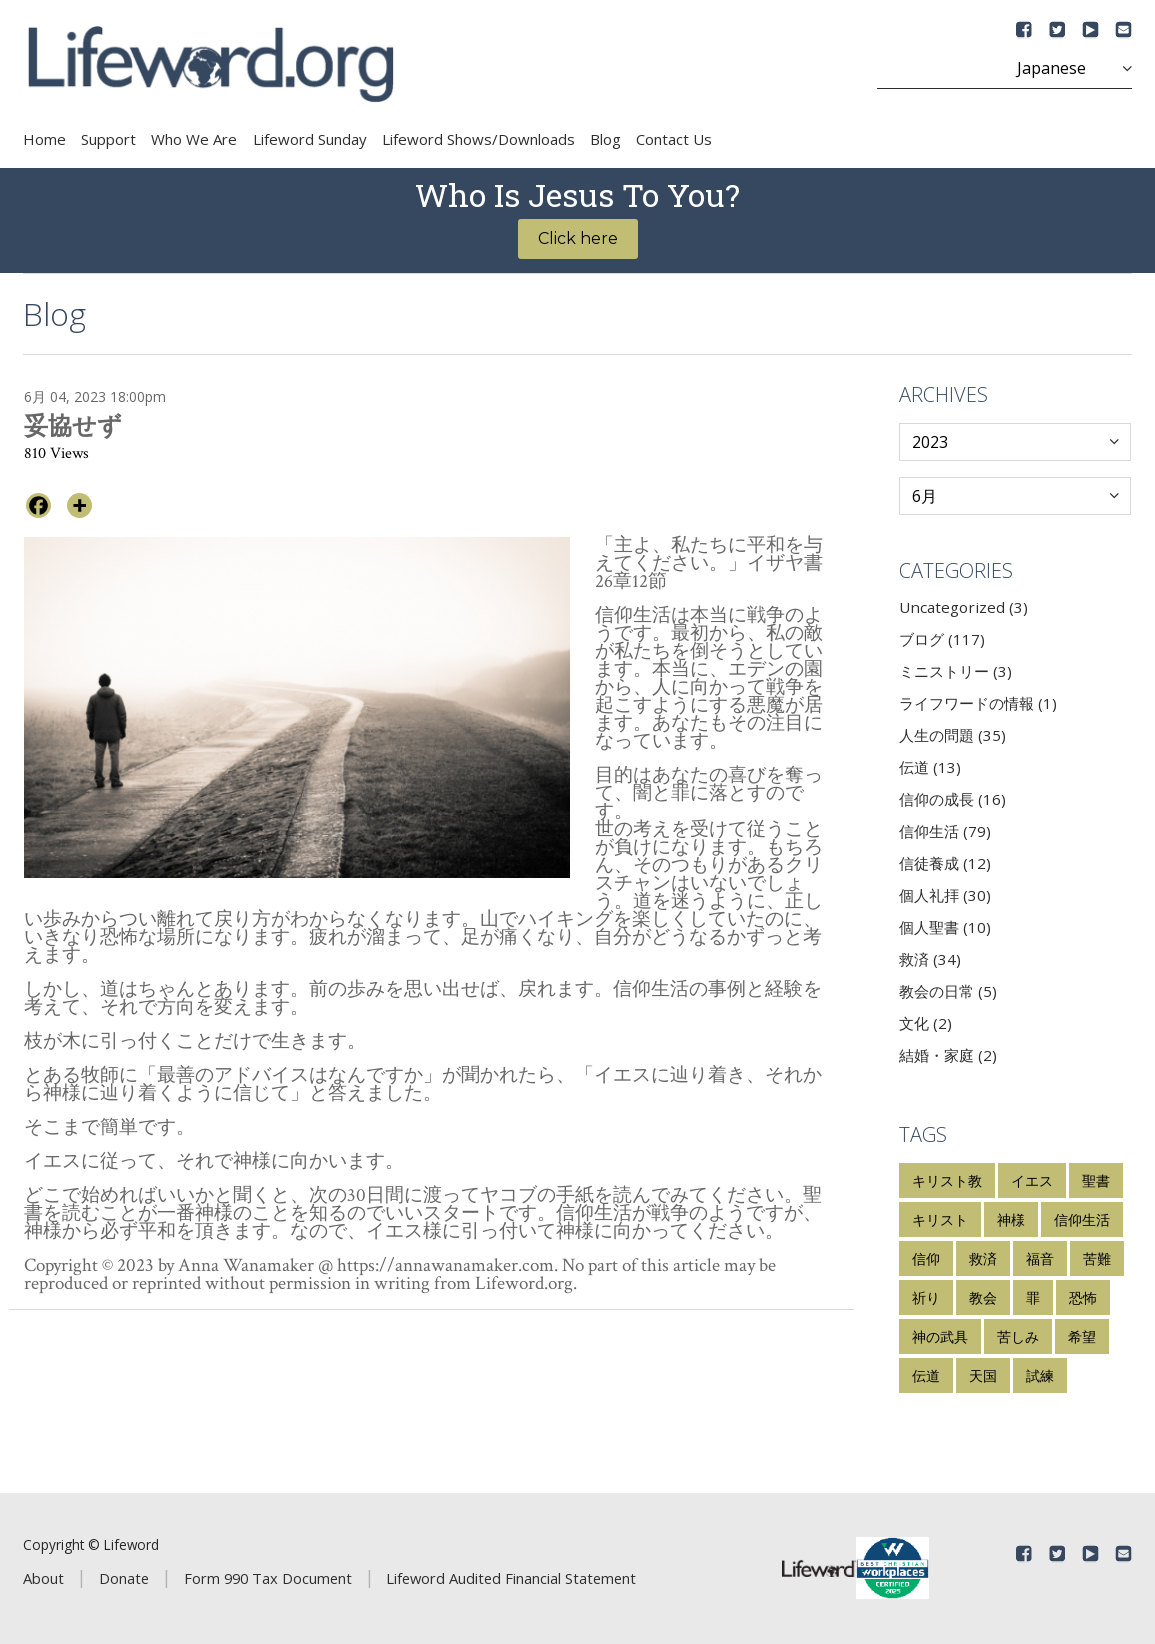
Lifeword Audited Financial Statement (511, 1578)
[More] (79, 505)
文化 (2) (925, 1023)
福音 (1040, 1258)
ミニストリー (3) (955, 671)
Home (44, 139)
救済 (983, 1258)
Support (108, 139)
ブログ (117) (942, 639)
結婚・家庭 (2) (948, 1055)
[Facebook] (38, 505)
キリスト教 (947, 1180)
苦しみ (1018, 1336)
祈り (926, 1297)
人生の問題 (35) (952, 735)
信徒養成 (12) (945, 863)
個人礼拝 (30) (945, 895)
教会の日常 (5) (948, 991)
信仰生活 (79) (945, 831)
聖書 (1096, 1180)
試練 (1040, 1375)
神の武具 (940, 1336)
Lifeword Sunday (310, 139)
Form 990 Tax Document (268, 1578)
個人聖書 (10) (945, 927)
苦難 (1097, 1258)
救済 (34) (930, 959)
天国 (983, 1375)
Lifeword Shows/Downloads (478, 139)
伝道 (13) (930, 767)
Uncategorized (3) (963, 607)
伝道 (926, 1375)
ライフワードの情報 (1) (978, 703)
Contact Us (674, 139)
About (43, 1578)
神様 (1011, 1219)
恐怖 (1083, 1297)
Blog (605, 139)
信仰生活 (1082, 1219)
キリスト (940, 1219)
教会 (983, 1297)
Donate (124, 1578)
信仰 (926, 1258)
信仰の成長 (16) (952, 799)
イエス (1032, 1180)
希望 (1082, 1336)
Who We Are (194, 139)
